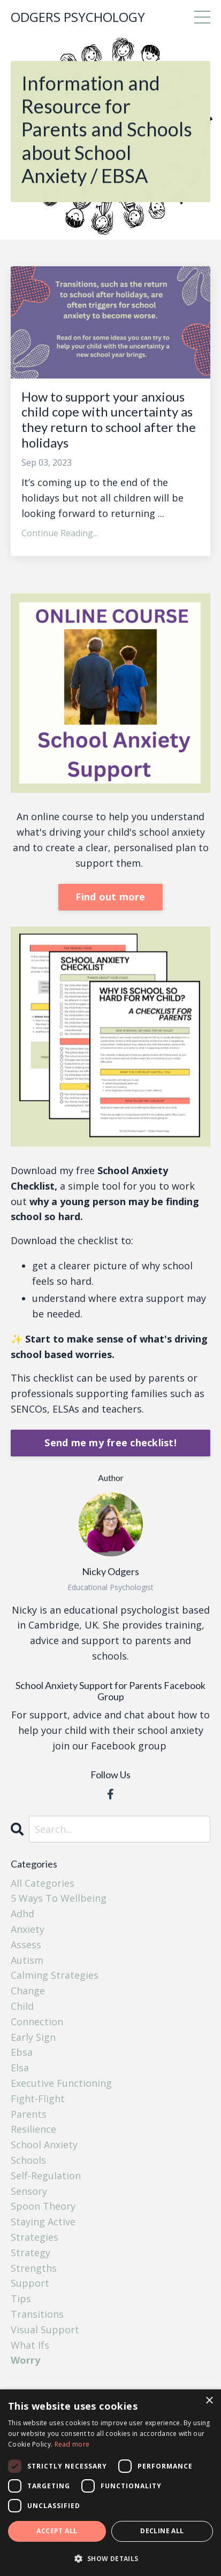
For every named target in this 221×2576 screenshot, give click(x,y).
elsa (20, 2067)
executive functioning (61, 2083)
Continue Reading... (59, 533)
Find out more (110, 896)
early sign (33, 2037)
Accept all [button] (56, 2530)
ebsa (22, 2052)
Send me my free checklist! (110, 1442)
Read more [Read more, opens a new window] (72, 2444)
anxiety (27, 1929)
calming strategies (54, 1975)
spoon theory (43, 2206)
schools (28, 2160)
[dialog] (110, 2482)
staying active (43, 2221)
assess (26, 1944)
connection (37, 2021)
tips (21, 2298)
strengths (34, 2268)
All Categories (42, 1883)
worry (25, 2360)
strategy (30, 2252)
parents (29, 2114)
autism (27, 1960)
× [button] (209, 2401)
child (22, 2006)
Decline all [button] (162, 2530)
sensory (29, 2191)
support (30, 2283)
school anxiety (44, 2144)
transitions (37, 2314)
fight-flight (38, 2098)
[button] (110, 2558)
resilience (33, 2129)
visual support (45, 2329)
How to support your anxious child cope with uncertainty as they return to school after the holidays (108, 419)
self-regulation (46, 2175)
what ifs (30, 2345)
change (28, 1990)
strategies (34, 2237)
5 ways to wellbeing (58, 1898)
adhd (22, 1913)
